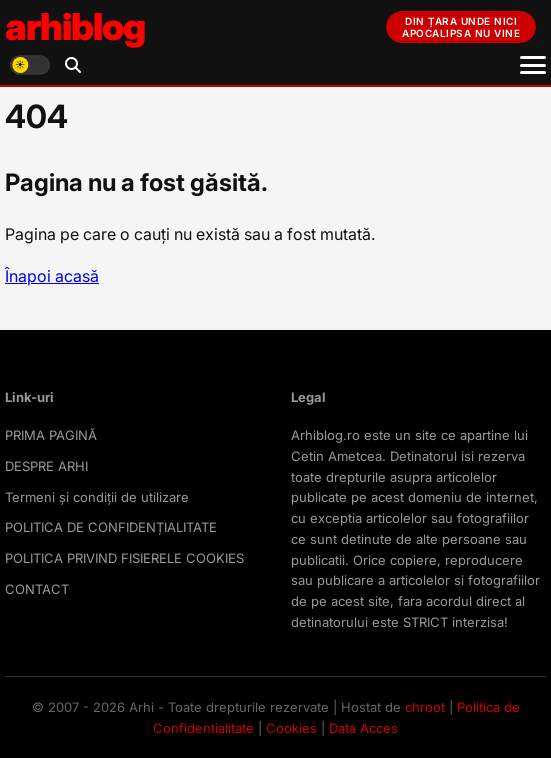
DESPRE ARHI (46, 466)
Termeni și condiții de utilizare (97, 497)
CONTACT (37, 589)
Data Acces (363, 728)
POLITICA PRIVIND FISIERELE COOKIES (124, 558)
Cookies (291, 728)
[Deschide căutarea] (73, 65)
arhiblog (75, 26)
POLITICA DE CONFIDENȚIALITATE (111, 527)
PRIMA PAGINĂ (51, 435)
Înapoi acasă (52, 276)
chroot (425, 707)
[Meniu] (533, 65)
